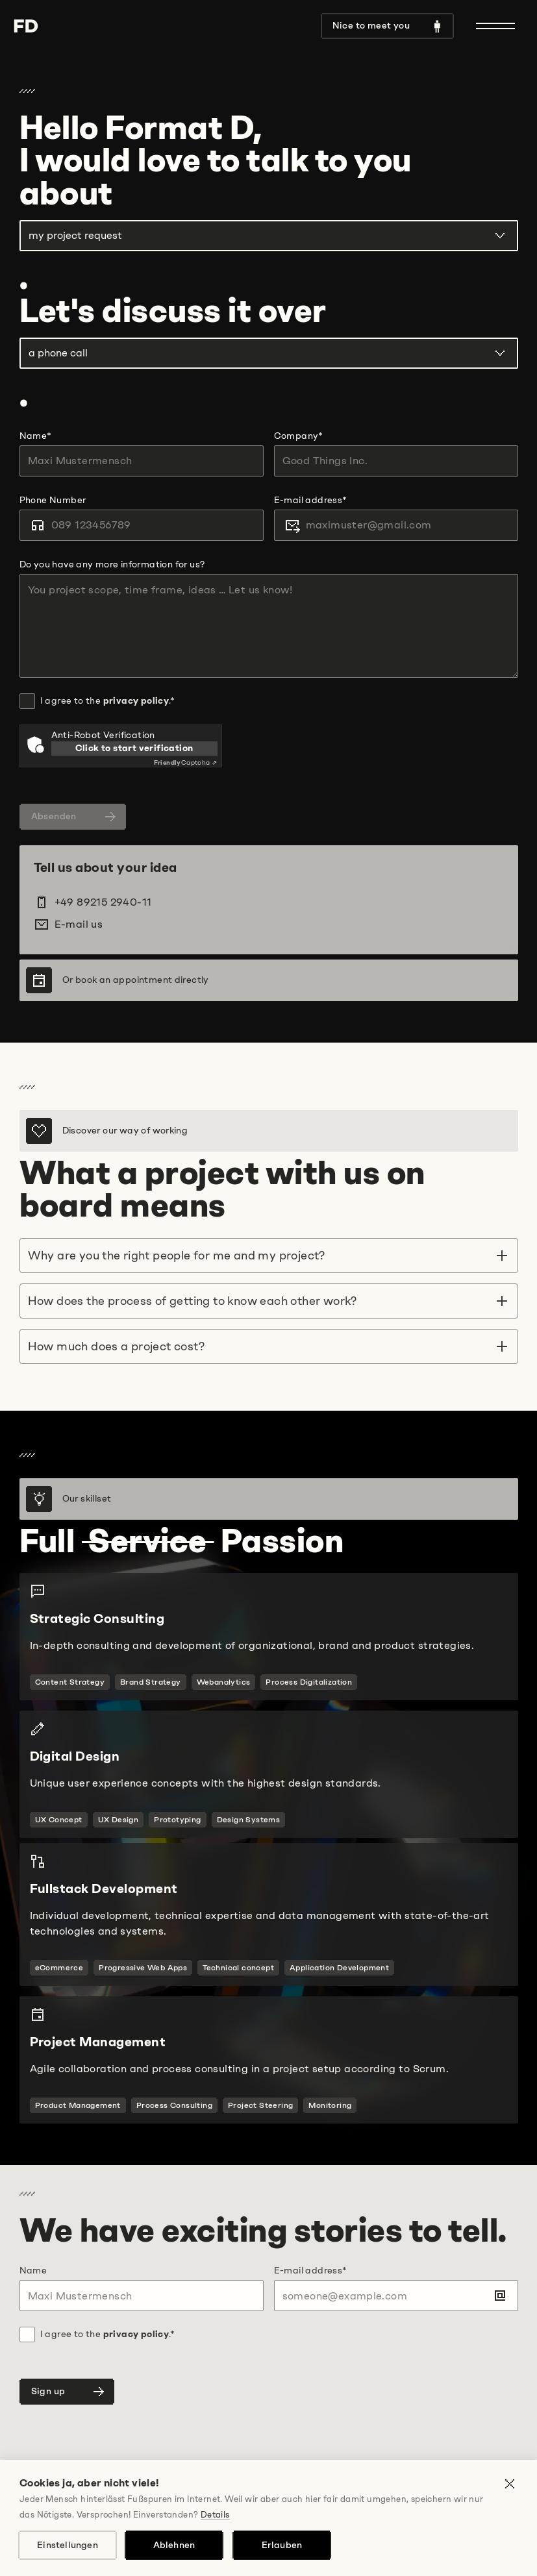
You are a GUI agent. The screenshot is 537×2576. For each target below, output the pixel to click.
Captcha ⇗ (186, 762)
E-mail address (310, 500)
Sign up (69, 2391)
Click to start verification (134, 748)
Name (35, 435)
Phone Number (52, 500)
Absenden (74, 816)
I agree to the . (107, 700)
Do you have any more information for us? (112, 564)
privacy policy (136, 700)
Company (298, 435)
